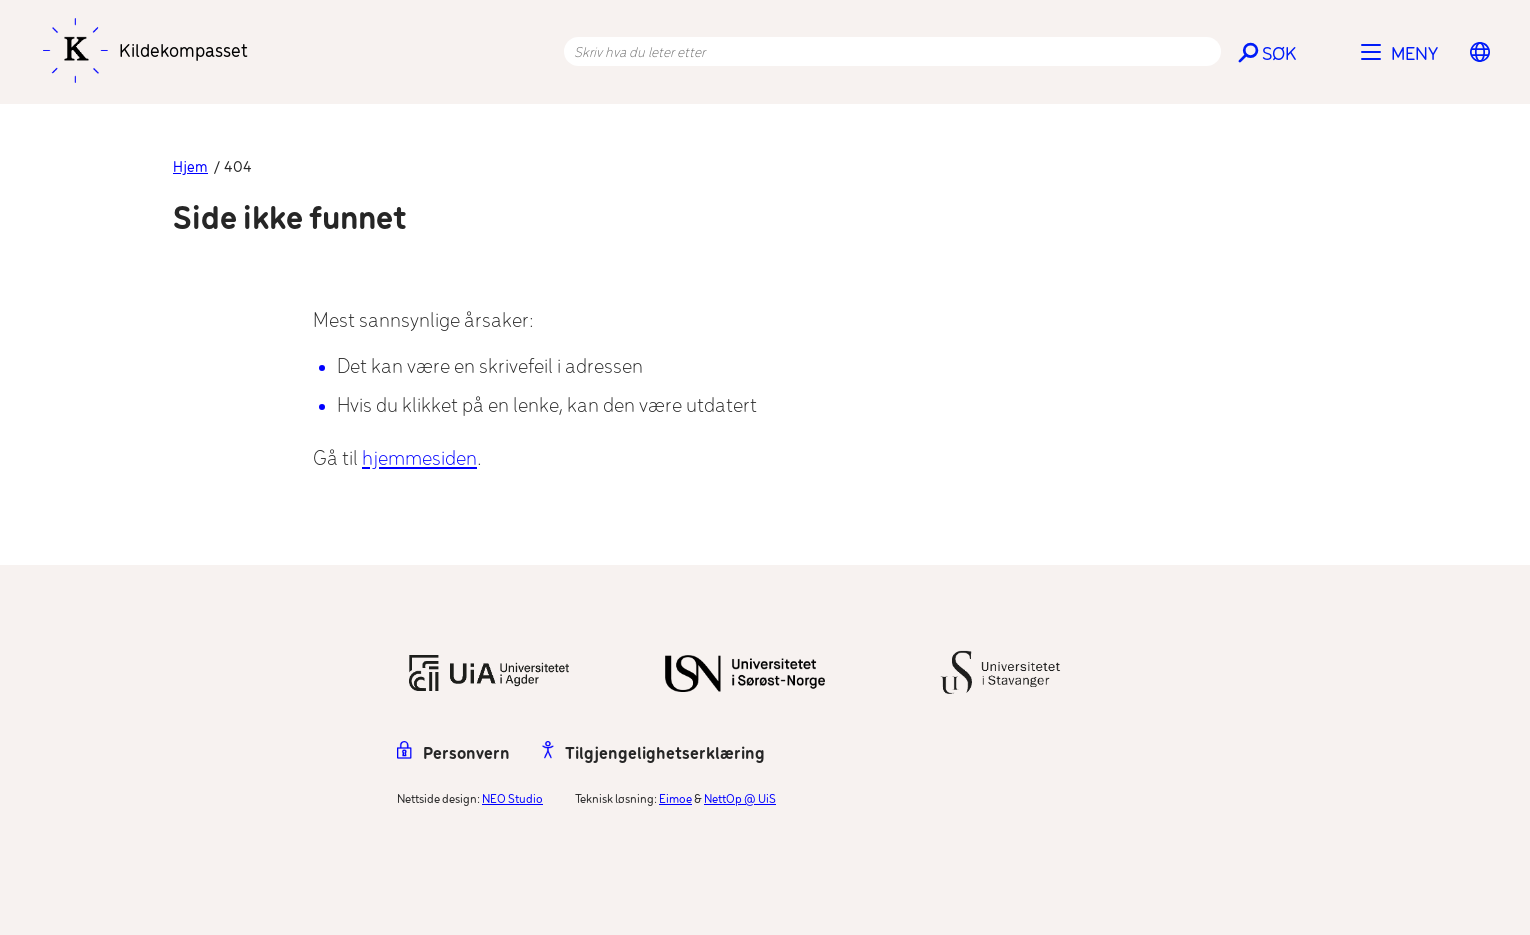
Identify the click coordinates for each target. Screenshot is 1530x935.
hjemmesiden (419, 459)
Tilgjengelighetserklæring (653, 754)
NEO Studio (512, 799)
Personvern (453, 754)
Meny (1414, 55)
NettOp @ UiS (740, 799)
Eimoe (675, 799)
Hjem (190, 168)
